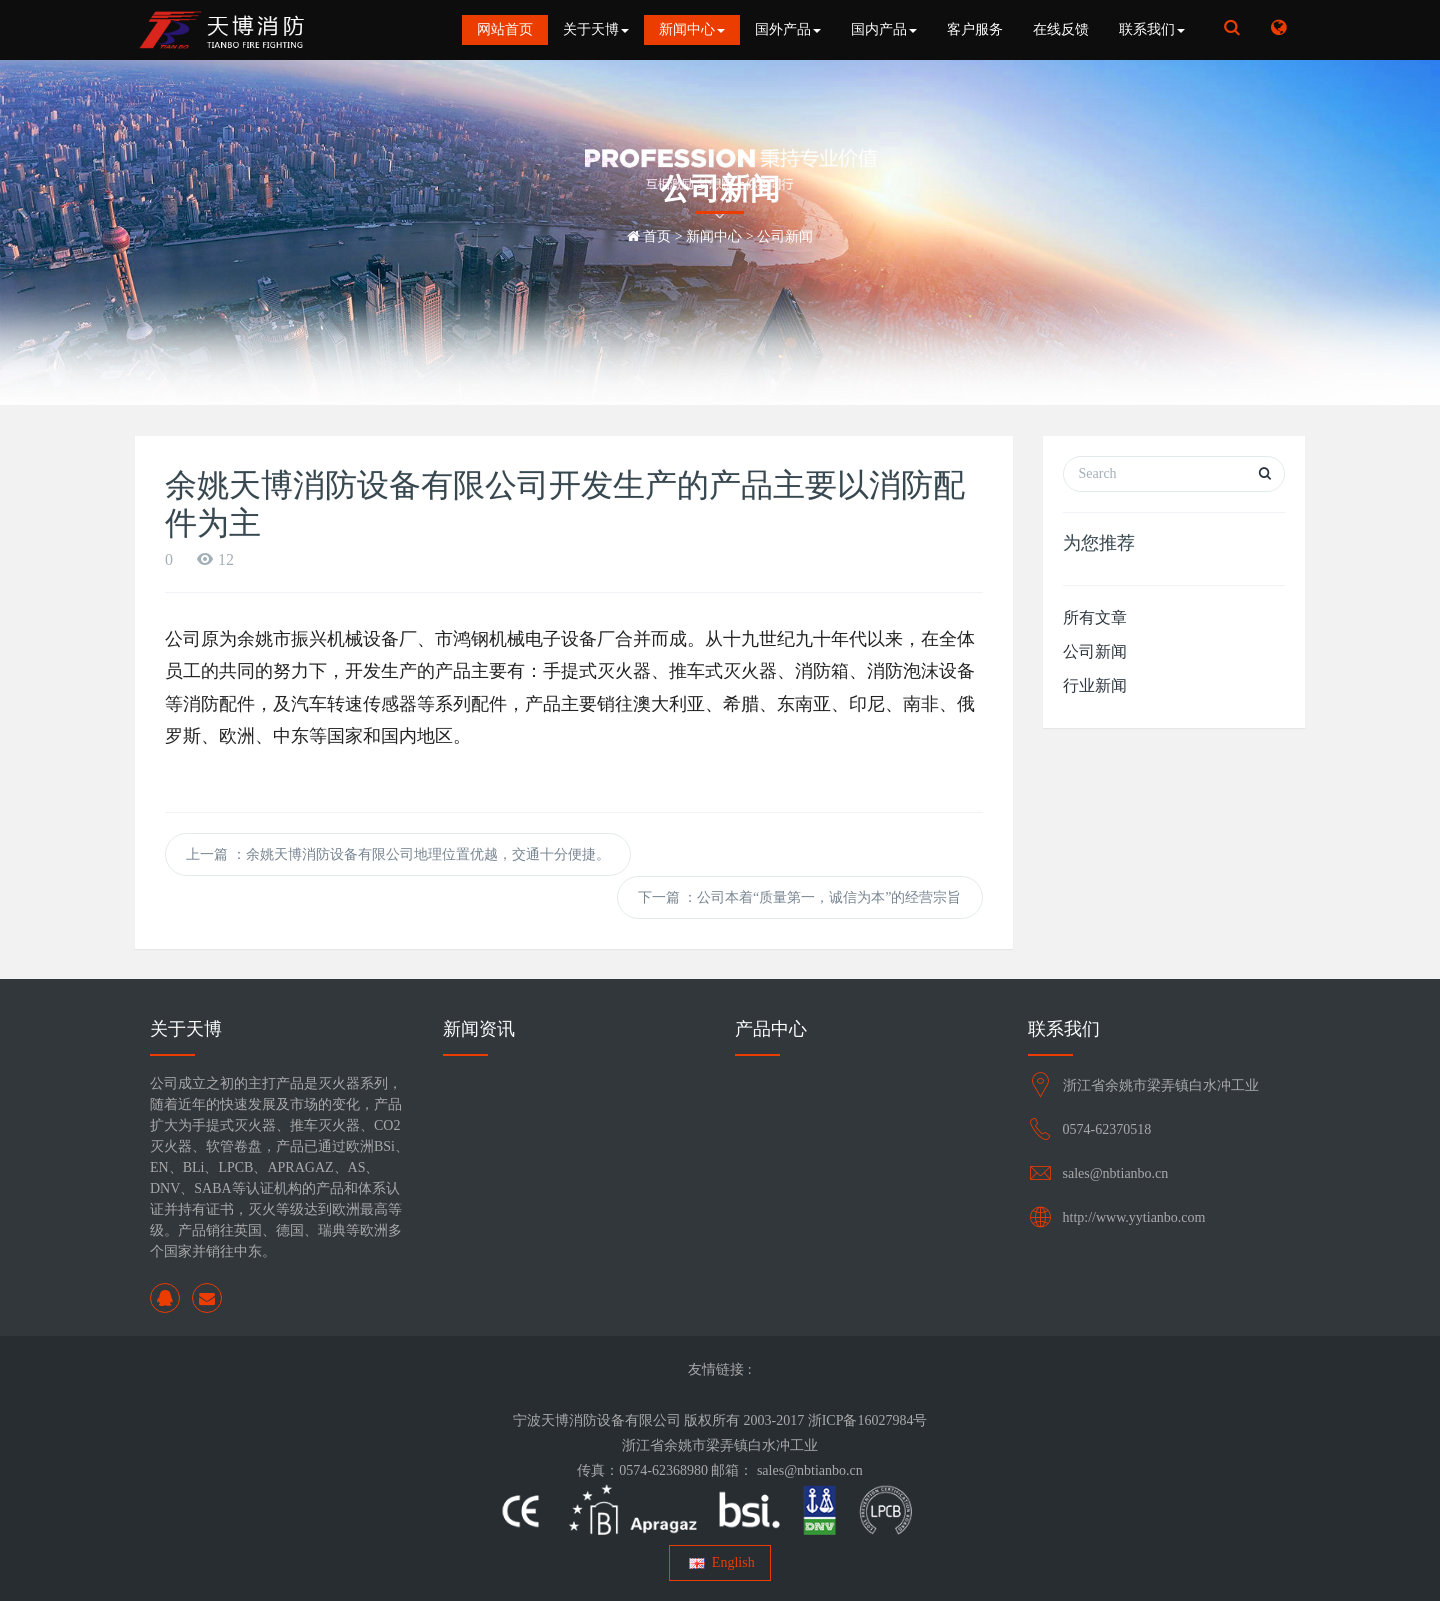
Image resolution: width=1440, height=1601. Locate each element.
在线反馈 (1061, 29)
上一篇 (398, 854)
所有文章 (1095, 617)
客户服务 (975, 29)
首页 (657, 236)
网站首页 (505, 29)
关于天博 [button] (596, 29)
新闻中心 (714, 236)
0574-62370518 (1107, 1129)
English (719, 1562)
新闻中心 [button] (692, 29)
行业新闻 (1095, 685)
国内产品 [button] (884, 29)
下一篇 (800, 897)
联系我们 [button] (1152, 29)
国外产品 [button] (788, 29)
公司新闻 (785, 236)
